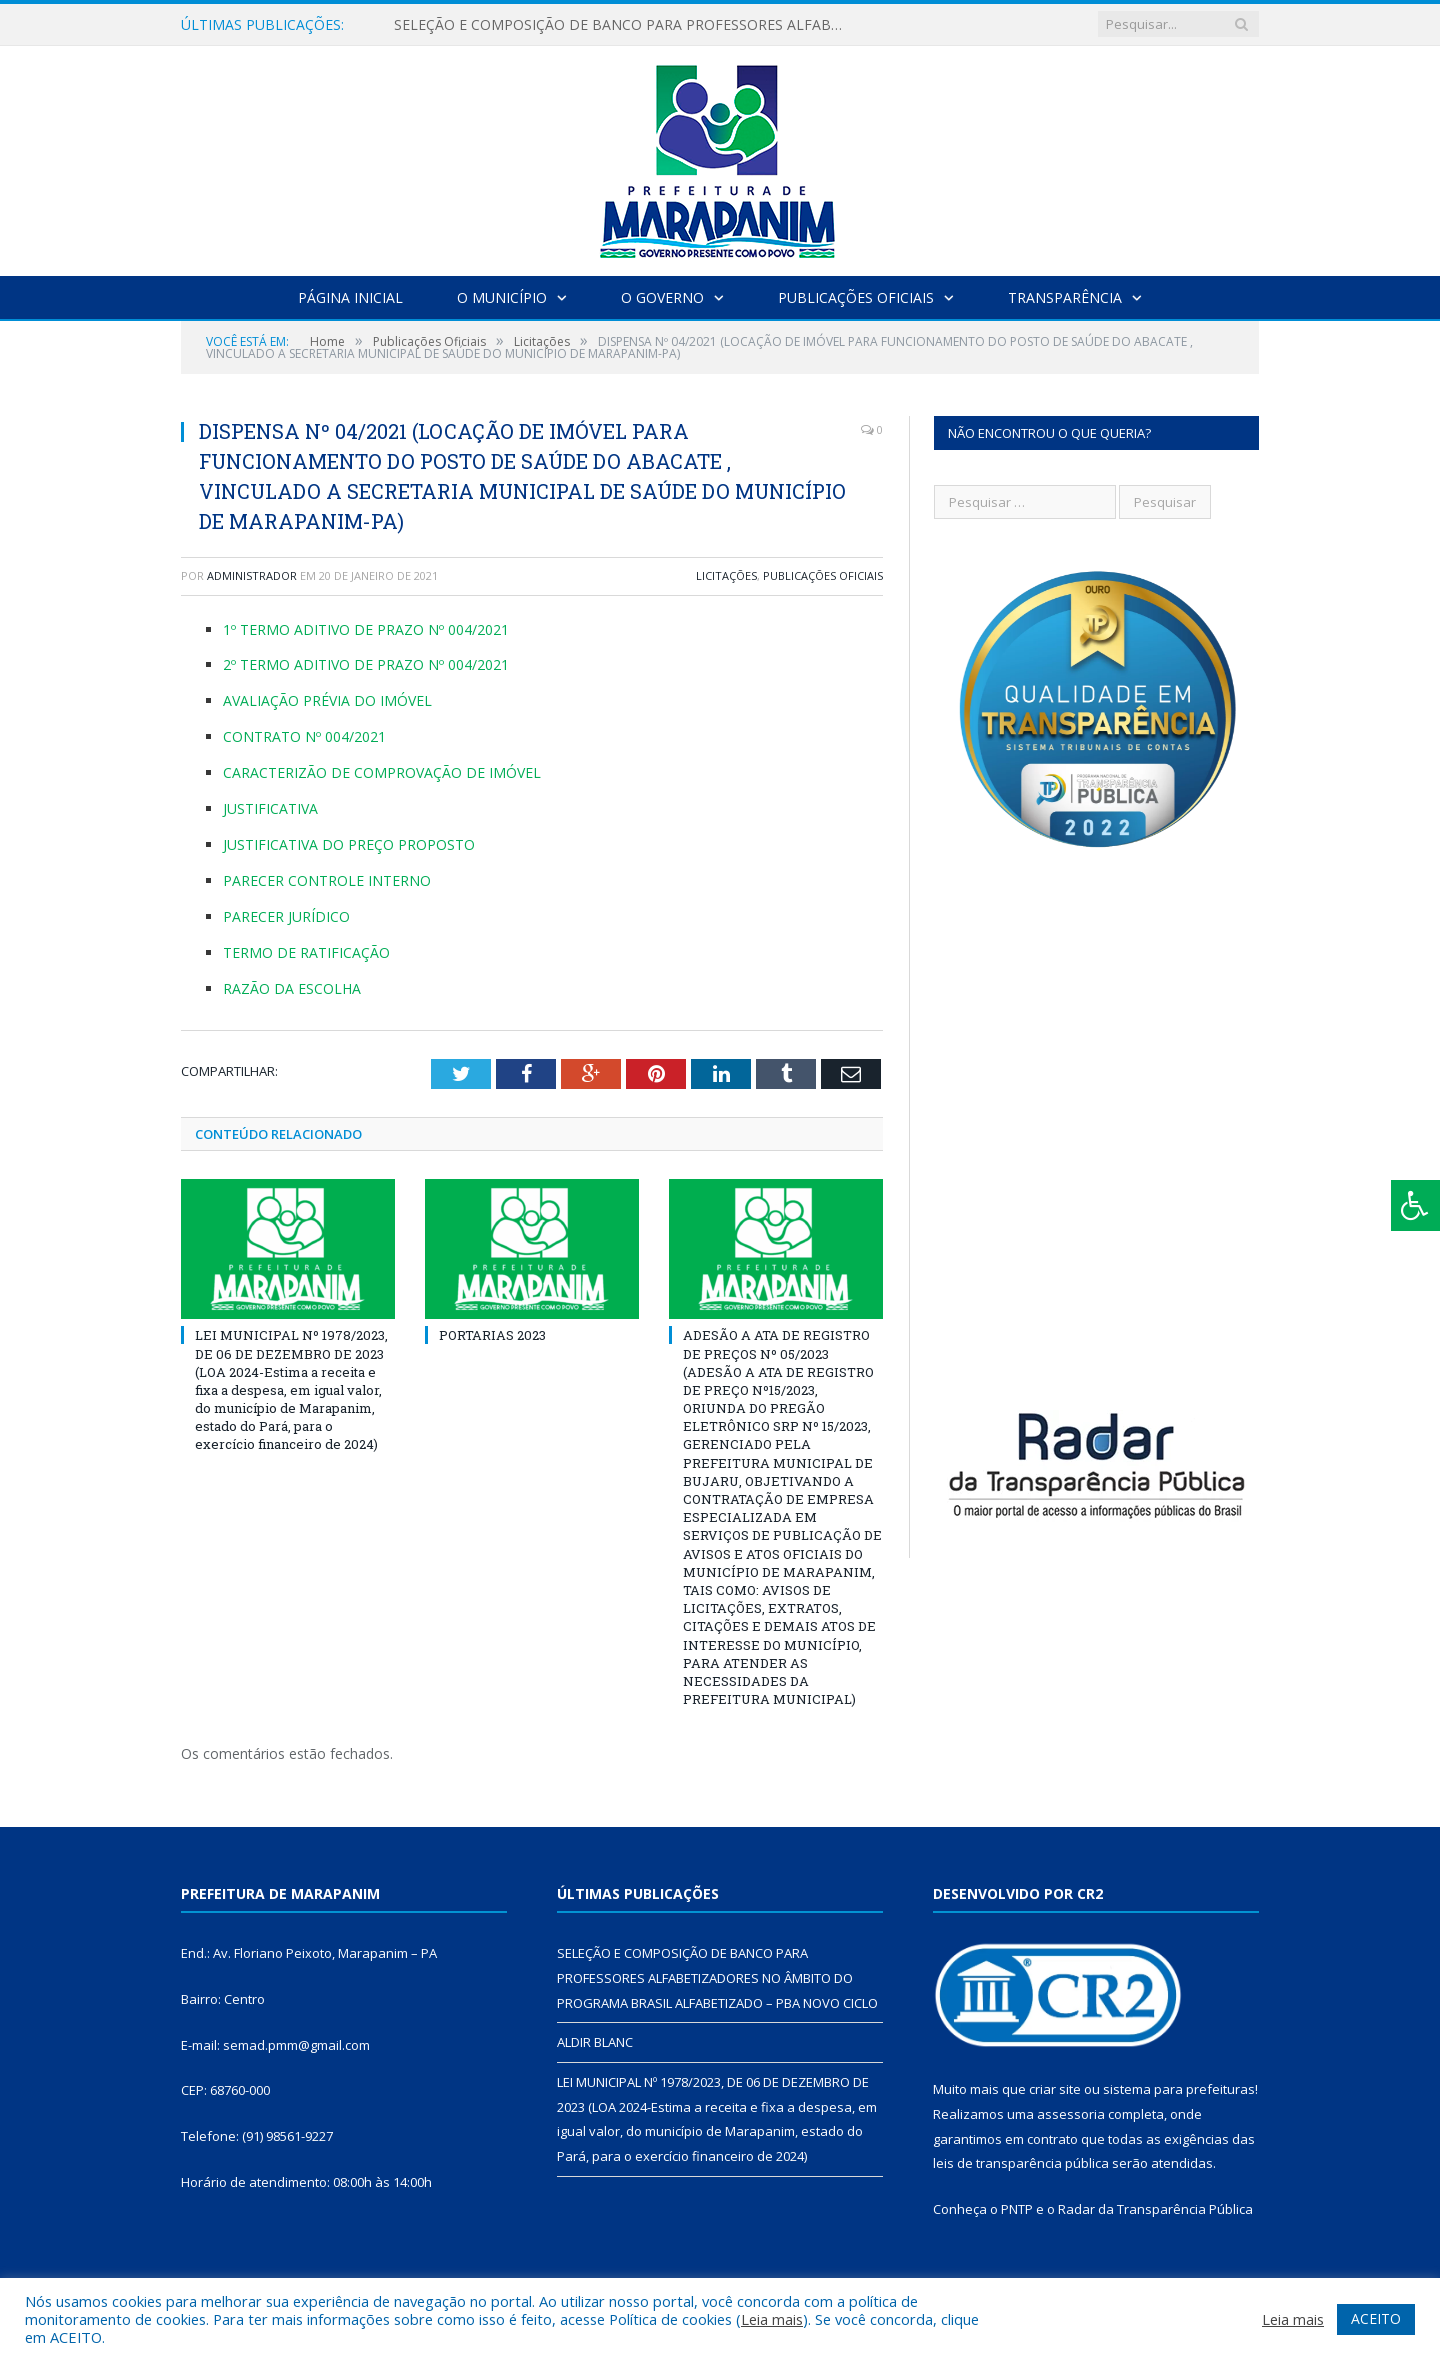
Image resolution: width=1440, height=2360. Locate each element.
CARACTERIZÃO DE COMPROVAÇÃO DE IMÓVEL (382, 772)
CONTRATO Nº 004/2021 (304, 736)
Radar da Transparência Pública (1155, 2209)
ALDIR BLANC (595, 2042)
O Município (502, 297)
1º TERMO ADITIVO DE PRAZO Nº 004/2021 (366, 629)
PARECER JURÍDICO (286, 916)
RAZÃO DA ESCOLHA (292, 988)
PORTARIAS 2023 (492, 1335)
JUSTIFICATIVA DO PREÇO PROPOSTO (349, 844)
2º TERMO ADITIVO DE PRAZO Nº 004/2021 (366, 664)
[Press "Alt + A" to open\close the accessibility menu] (1415, 1205)
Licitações (726, 575)
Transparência (1065, 297)
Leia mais (772, 2319)
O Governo (662, 297)
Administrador (252, 575)
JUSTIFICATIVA (270, 808)
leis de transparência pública (1021, 2163)
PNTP (1017, 2209)
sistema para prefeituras (1179, 2089)
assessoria (1071, 2114)
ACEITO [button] (1376, 2318)
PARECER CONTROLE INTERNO (327, 880)
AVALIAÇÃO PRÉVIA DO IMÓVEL (327, 700)
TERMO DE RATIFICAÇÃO (306, 952)
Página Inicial (350, 297)
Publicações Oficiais (856, 297)
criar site (1055, 2089)
